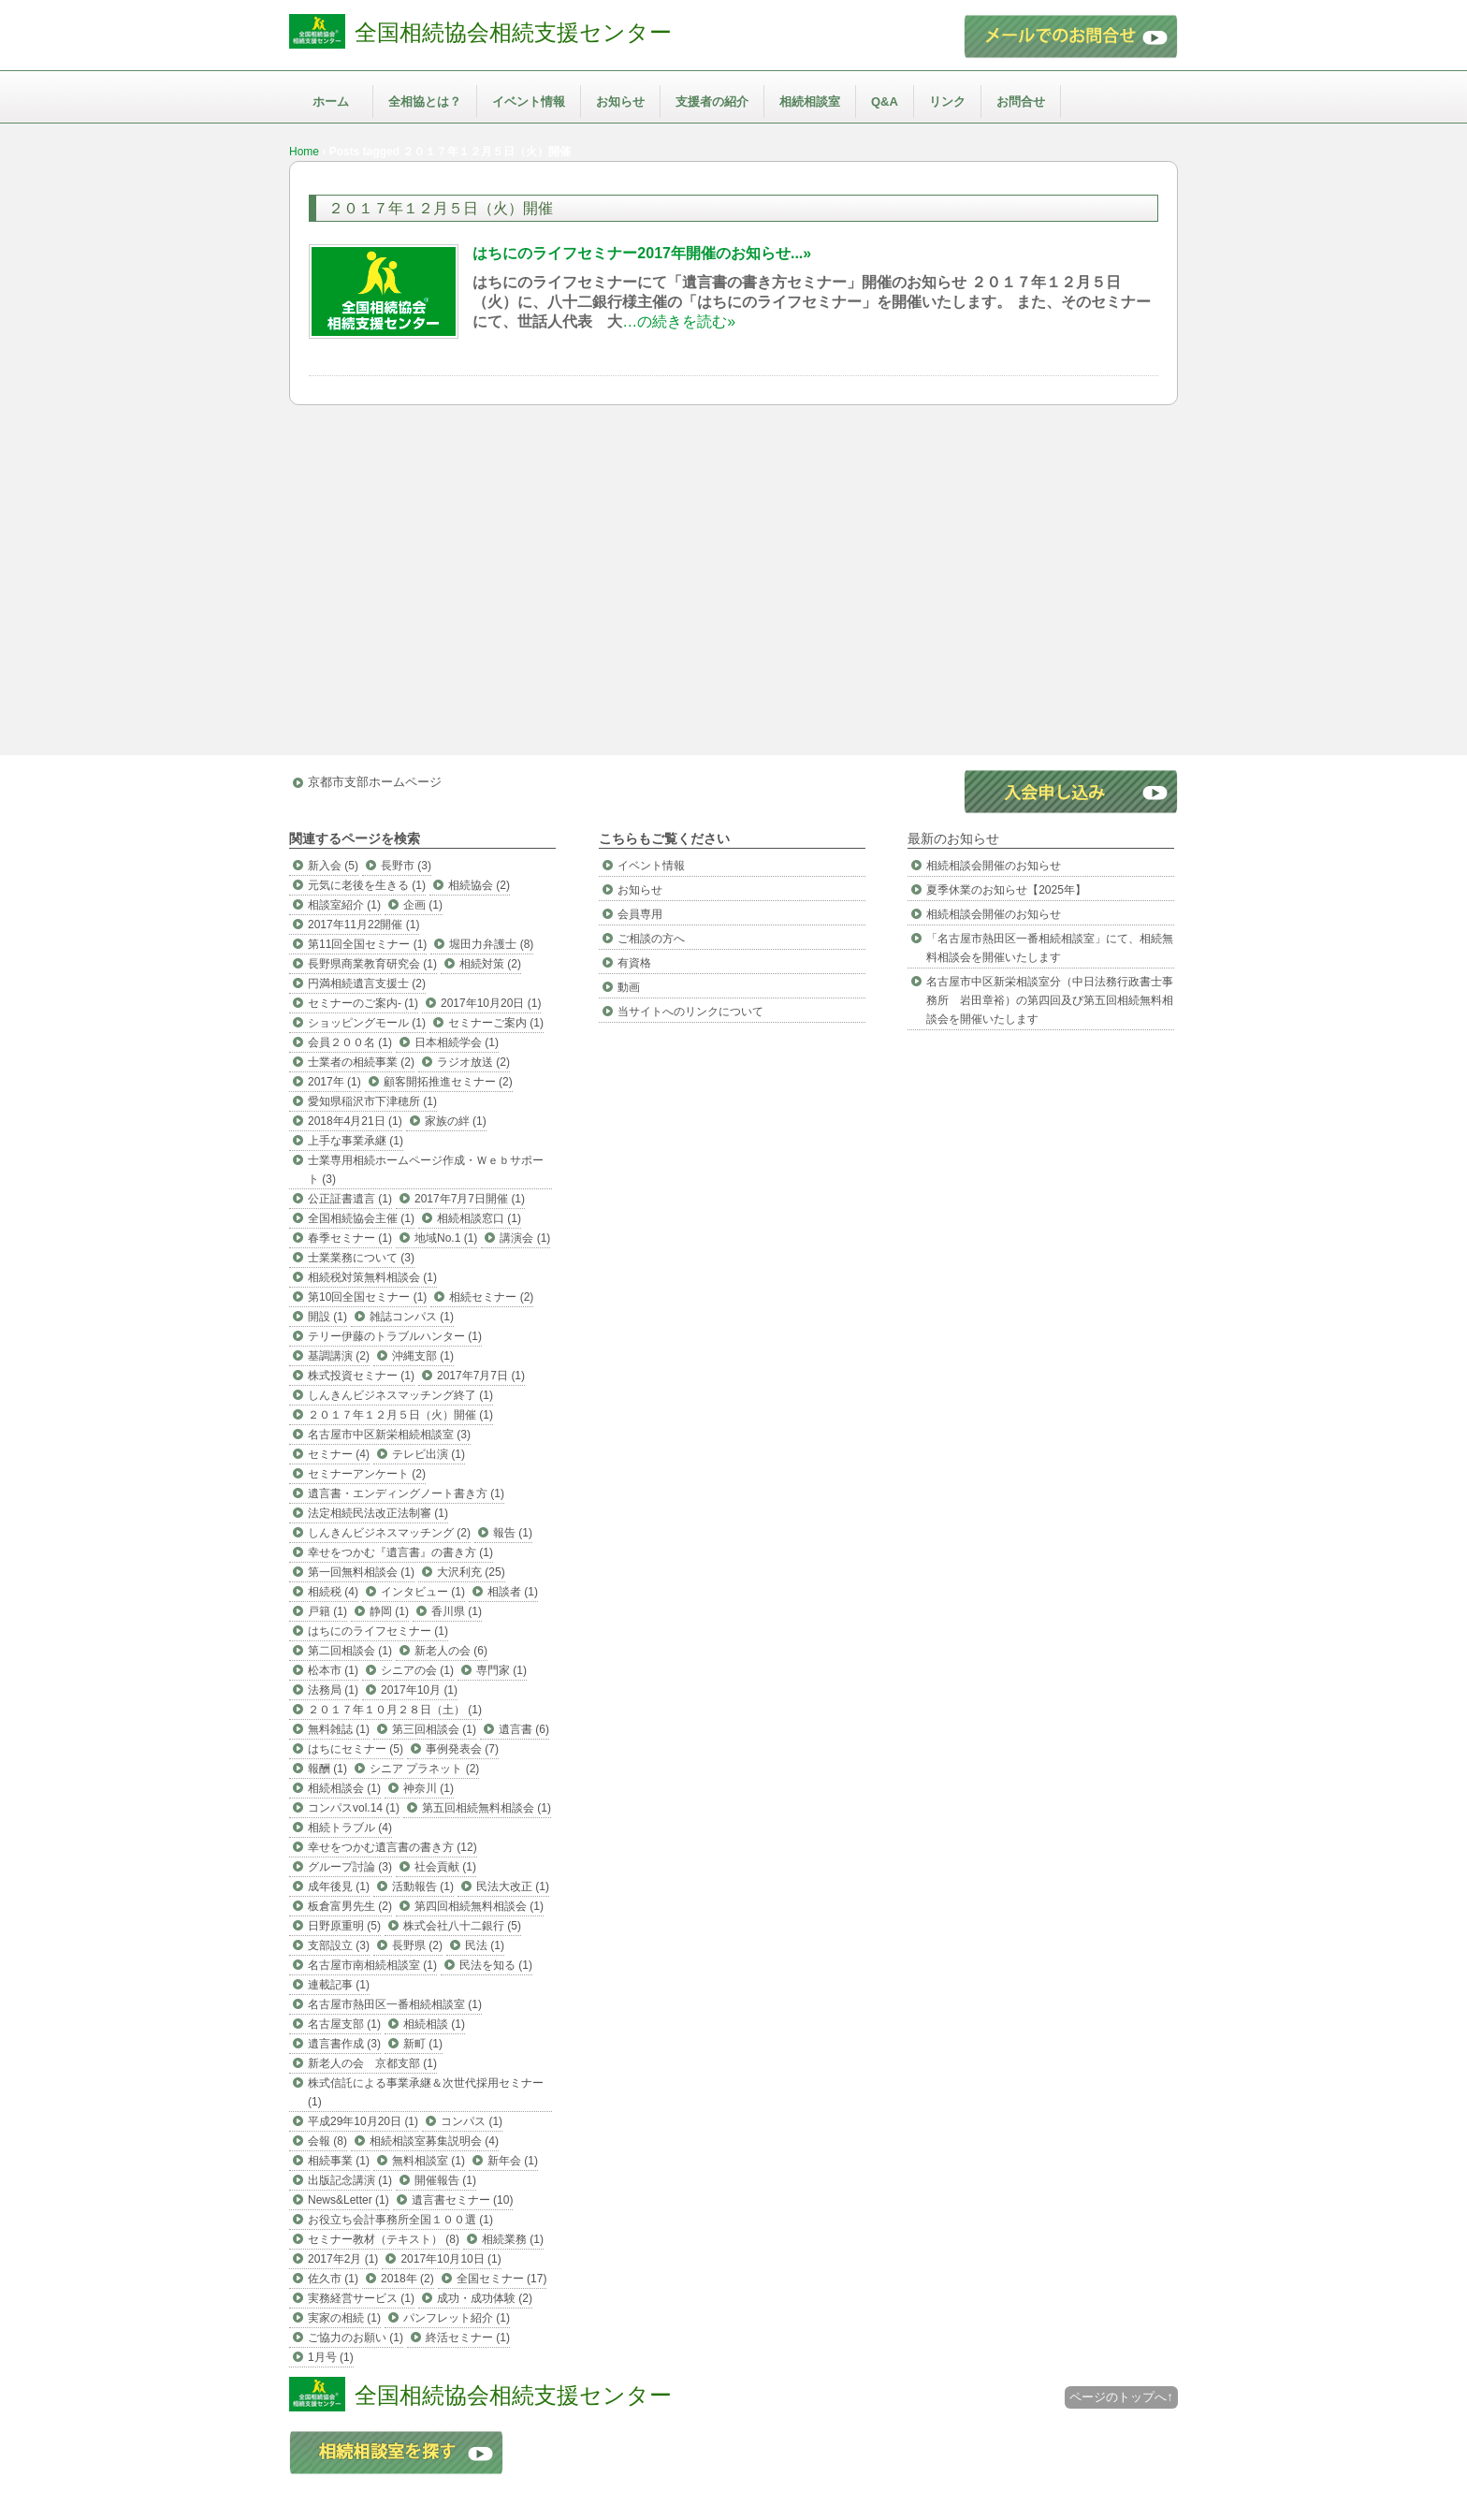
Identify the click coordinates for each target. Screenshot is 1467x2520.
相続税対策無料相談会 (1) (372, 1277)
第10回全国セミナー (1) (367, 1297)
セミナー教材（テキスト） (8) (383, 2239)
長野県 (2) (417, 1945)
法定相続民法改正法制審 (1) (378, 1513)
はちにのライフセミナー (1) (378, 1631)
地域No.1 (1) (445, 1238)
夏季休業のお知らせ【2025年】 (1006, 889)
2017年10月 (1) (419, 1690)
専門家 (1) (501, 1670)
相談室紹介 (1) (344, 904)
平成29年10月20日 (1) (363, 2121)
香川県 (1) (456, 1611)
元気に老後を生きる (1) (367, 885)
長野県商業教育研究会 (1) (372, 963)
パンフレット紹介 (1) (456, 2317)
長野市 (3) (406, 865)
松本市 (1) (333, 1670)
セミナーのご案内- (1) (363, 1003)
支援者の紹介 (711, 102)
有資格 (634, 962)
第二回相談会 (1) (350, 1650)
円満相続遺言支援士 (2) (367, 983)
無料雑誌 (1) (339, 1729)
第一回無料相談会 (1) (361, 1572)
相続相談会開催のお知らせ (993, 865)
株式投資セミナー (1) (361, 1375)
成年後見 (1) (339, 1886)
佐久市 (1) (333, 2278)
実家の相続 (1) (344, 2317)
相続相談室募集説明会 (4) (434, 2141)
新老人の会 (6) (450, 1650)
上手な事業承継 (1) (355, 1140)
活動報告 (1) (423, 1886)
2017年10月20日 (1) (491, 1003)
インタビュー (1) (423, 1591)
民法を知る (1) (495, 1965)
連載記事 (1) (339, 1984)
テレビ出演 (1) (428, 1454)
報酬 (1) (327, 1768)
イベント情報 (528, 102)
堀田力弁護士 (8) (491, 944)
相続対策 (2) (490, 963)
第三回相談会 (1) (434, 1729)
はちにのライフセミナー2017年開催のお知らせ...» (641, 253)
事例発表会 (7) (462, 1748)
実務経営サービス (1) (361, 2298)
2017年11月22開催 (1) (363, 924)
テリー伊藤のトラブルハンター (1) (395, 1336)
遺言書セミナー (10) (463, 2200)
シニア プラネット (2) (424, 1768)
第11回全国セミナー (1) (367, 944)
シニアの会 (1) (417, 1670)
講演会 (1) (525, 1238)
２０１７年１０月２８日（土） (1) (395, 1709)
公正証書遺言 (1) (350, 1198)
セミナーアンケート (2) (367, 1473)
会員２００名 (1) (350, 1042)
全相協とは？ (424, 102)
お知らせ (620, 102)
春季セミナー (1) (350, 1238)
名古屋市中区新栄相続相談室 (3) (389, 1434)
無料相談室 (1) (428, 2160)
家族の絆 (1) (456, 1121)
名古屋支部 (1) (344, 2024)
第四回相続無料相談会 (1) (479, 1906)
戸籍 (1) (327, 1611)
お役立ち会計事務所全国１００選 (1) (400, 2219)
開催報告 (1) (445, 2180)
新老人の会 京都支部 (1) (372, 2063)
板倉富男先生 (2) (350, 1906)
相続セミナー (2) (491, 1297)
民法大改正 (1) (512, 1886)
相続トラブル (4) (350, 1827)
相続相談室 (809, 102)
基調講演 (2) (339, 1355)
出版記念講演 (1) (350, 2180)
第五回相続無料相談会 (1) (486, 1807)
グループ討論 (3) (350, 1866)
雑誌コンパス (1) (412, 1316)
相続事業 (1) (339, 2160)
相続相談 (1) (434, 2024)
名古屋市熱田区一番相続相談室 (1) (395, 2004)
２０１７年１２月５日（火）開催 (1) (400, 1414)
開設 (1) (327, 1316)
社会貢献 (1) (445, 1866)
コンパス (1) (471, 2121)
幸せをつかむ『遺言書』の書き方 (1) (400, 1552)
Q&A (884, 102)
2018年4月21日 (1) (355, 1121)
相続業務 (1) (513, 2239)
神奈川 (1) (428, 1788)
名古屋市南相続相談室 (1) (372, 1965)
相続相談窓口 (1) (479, 1218)
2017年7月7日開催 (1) (469, 1198)
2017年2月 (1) (343, 2258)
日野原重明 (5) (344, 1925)
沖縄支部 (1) (423, 1355)
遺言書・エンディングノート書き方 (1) (406, 1493)
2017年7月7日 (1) (481, 1375)
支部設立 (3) (339, 1945)
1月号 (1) (331, 2357)
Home (304, 151)
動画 (628, 987)
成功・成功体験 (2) (484, 2298)
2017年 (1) (334, 1081)
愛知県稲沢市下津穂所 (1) (372, 1101)
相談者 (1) (512, 1591)
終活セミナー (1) (468, 2337)
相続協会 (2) (479, 885)
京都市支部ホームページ (375, 782)
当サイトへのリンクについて (690, 1011)
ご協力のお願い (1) (355, 2337)
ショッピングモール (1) (367, 1022)
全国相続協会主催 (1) (361, 1218)
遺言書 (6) (524, 1729)
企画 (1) (423, 904)
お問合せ (1020, 102)
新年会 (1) (512, 2160)
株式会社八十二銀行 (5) (462, 1925)
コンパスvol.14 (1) (353, 1807)
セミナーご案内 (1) (496, 1022)
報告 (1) (512, 1532)
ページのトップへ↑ (1121, 2397)
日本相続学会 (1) (456, 1042)
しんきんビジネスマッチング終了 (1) (400, 1395)
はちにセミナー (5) (355, 1748)
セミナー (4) (339, 1454)
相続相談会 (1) (344, 1788)
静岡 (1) (389, 1611)
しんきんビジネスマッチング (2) (389, 1532)
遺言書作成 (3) (344, 2043)
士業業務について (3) (361, 1257)
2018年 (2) (407, 2278)
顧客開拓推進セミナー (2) (448, 1081)
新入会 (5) (333, 865)
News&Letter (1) (348, 2200)
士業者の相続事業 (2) (361, 1062)
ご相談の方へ (651, 938)
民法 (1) (484, 1945)
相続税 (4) (333, 1591)
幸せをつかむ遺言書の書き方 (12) (392, 1847)
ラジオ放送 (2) (473, 1062)
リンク (947, 102)
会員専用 (639, 914)
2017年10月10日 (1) (450, 2258)
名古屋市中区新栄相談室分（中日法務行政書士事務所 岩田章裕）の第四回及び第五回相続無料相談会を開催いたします (1049, 1000)
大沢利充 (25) (471, 1572)
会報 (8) (327, 2141)
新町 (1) (423, 2043)
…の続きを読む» (678, 321)
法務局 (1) (333, 1690)
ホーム (330, 102)
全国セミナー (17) (502, 2278)
